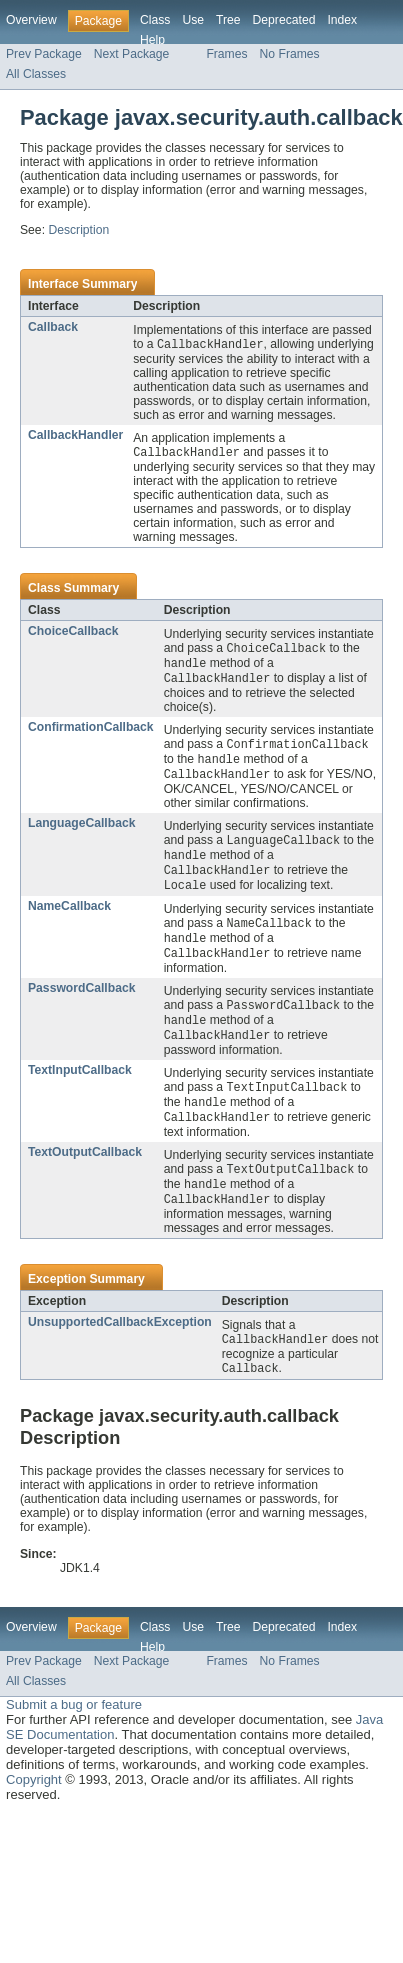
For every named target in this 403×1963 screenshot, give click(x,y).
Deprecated (284, 20)
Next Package (132, 54)
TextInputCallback (80, 1088)
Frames (226, 54)
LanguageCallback (81, 831)
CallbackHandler (75, 436)
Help (152, 40)
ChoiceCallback (73, 633)
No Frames (290, 54)
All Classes (36, 74)
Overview (31, 20)
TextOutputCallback (85, 1173)
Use (193, 20)
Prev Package (44, 54)
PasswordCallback (81, 1003)
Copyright (34, 1805)
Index (342, 20)
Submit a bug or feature (74, 1730)
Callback (53, 327)
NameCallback (69, 918)
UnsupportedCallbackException (120, 1346)
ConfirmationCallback (91, 732)
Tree (228, 20)
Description (78, 230)
